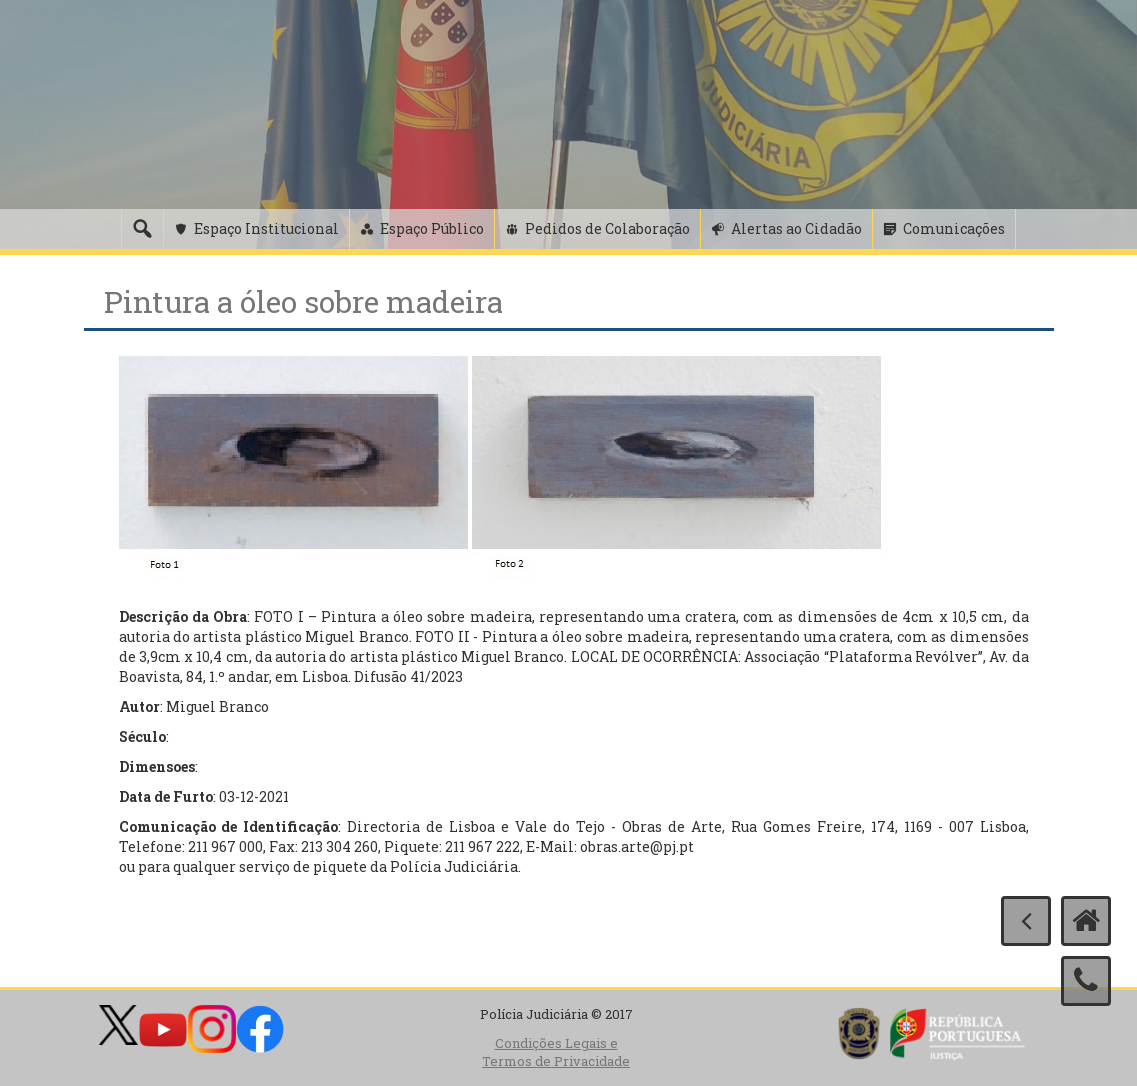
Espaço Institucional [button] (266, 228)
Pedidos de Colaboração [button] (607, 228)
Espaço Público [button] (432, 228)
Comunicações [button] (954, 228)
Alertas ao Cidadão (796, 228)
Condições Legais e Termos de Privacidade (556, 1052)
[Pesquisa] (142, 229)
